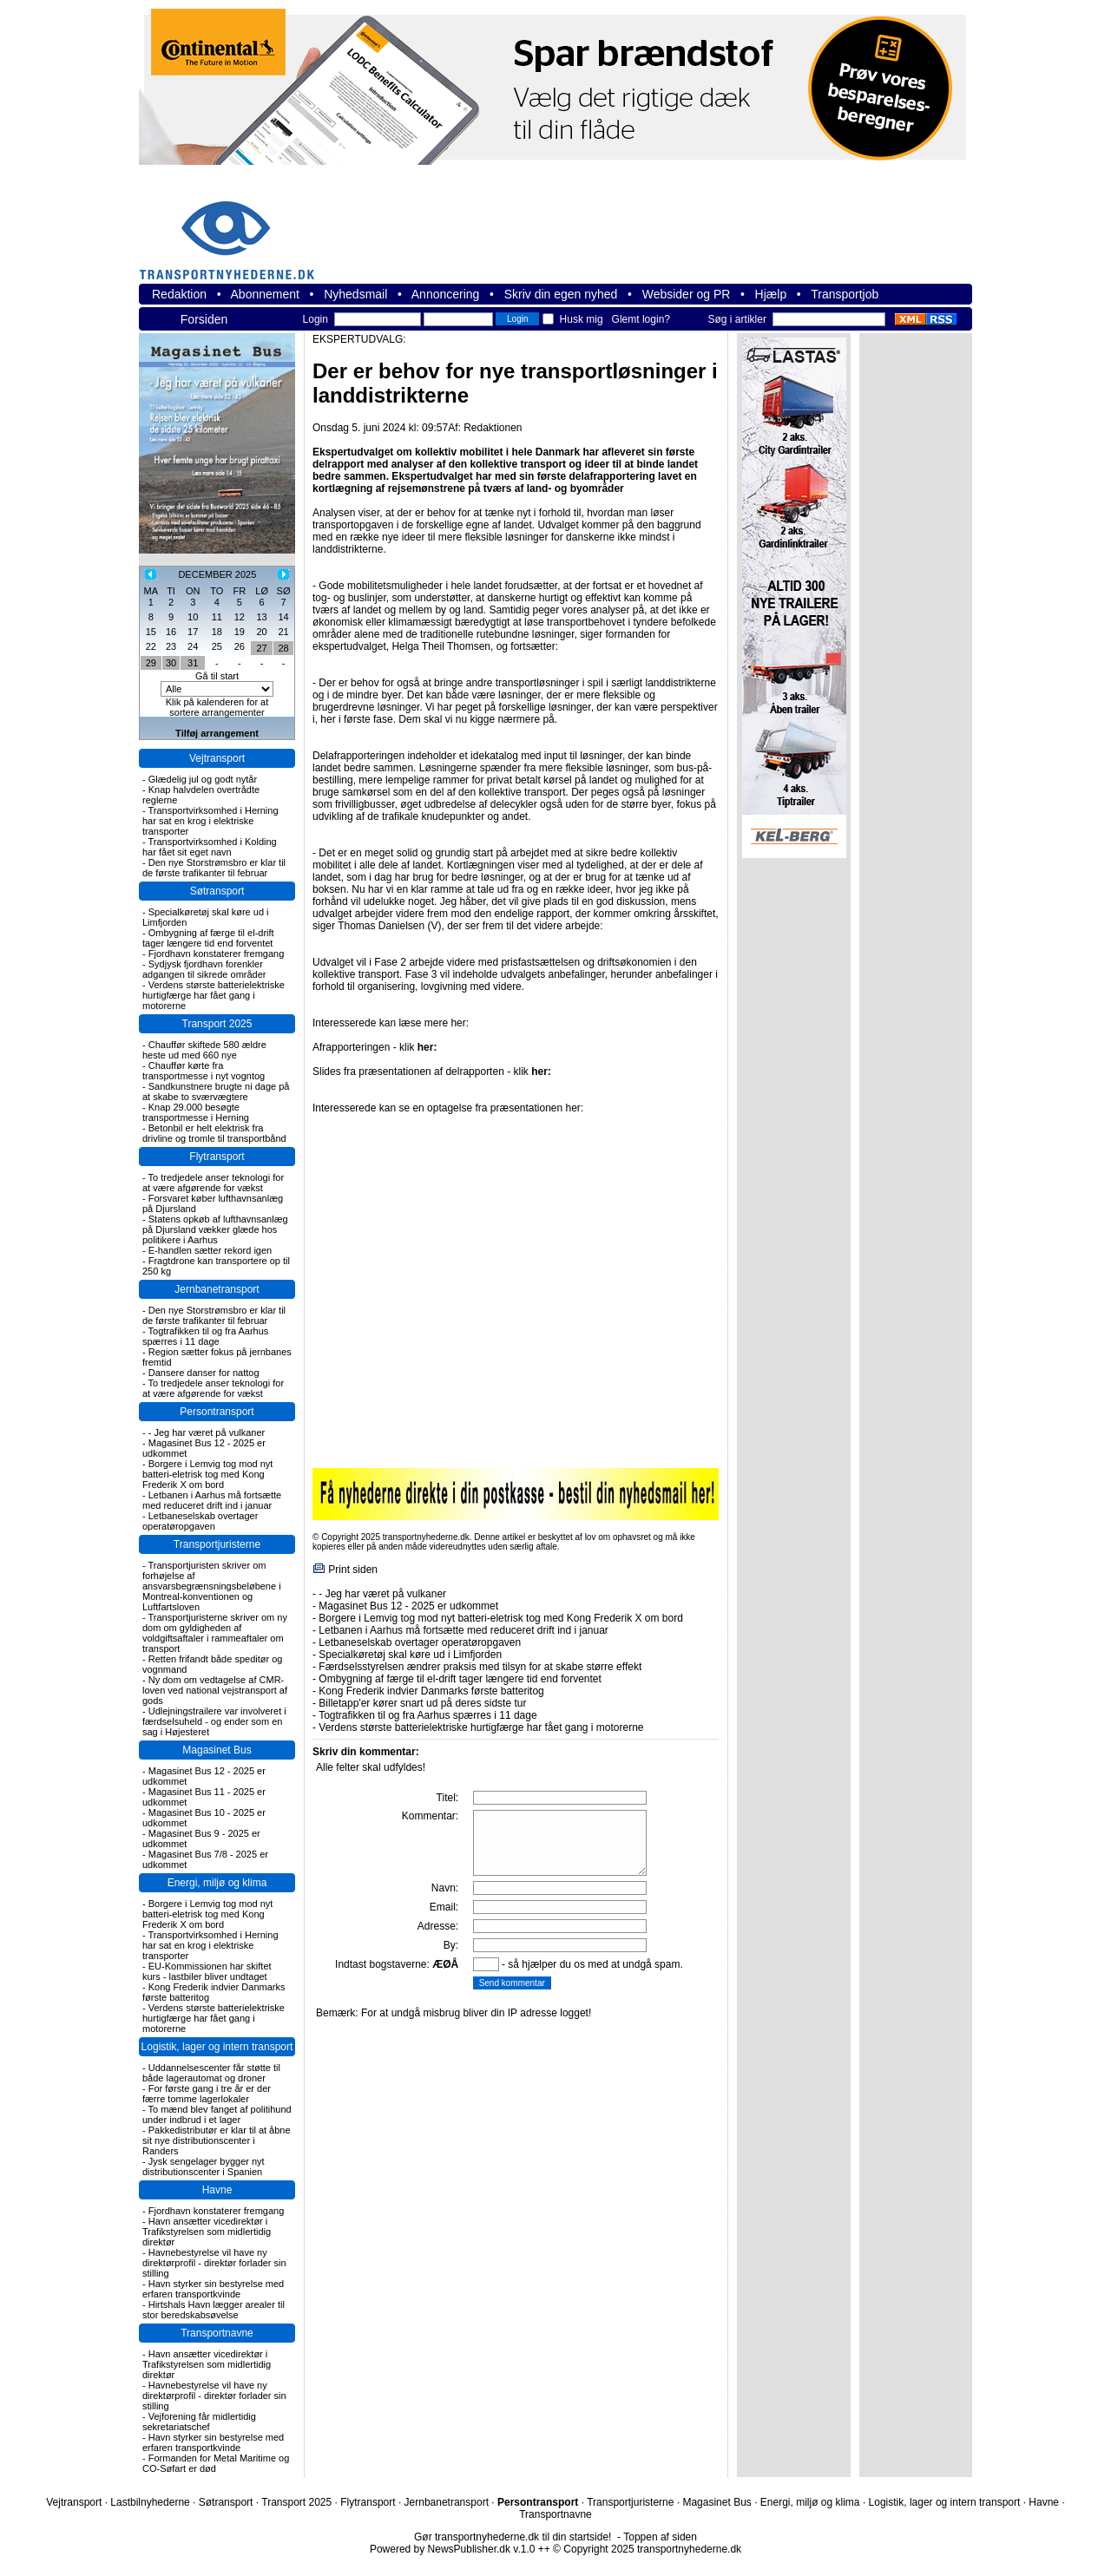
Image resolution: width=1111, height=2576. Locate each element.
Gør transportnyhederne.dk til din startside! (512, 2537)
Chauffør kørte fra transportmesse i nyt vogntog (203, 1070)
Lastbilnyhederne (149, 2502)
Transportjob (844, 294)
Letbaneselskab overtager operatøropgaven (200, 1521)
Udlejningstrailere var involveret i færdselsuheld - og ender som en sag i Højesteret (214, 1721)
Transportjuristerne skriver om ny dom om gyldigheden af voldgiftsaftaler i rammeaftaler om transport (214, 1633)
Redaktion (179, 294)
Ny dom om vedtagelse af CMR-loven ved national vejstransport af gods (214, 1690)
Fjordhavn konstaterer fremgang (216, 953)
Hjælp (771, 294)
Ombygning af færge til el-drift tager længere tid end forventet (208, 937)
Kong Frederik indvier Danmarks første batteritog (431, 1691)
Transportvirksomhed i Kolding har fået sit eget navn (209, 846)
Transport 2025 (217, 1024)
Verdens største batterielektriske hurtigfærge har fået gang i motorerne (213, 995)
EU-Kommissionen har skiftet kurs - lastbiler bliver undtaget (207, 1971)
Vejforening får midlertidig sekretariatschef (199, 2421)
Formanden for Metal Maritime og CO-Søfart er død (215, 2463)
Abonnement (265, 294)
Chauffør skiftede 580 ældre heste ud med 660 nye (204, 1049)
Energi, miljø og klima (217, 1883)
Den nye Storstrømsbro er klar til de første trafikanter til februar (214, 867)
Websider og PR (686, 294)
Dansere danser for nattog (204, 1372)
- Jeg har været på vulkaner (207, 1432)
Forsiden (204, 319)
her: (427, 1047)
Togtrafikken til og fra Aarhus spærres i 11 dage (205, 1336)
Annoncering (445, 294)
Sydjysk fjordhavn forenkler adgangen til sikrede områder (204, 969)
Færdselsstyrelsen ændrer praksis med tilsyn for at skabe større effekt (480, 1667)
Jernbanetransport (216, 1289)
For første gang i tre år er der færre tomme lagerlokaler (206, 2093)
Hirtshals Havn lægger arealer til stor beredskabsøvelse (213, 2309)
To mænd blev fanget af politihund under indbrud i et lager (217, 2114)
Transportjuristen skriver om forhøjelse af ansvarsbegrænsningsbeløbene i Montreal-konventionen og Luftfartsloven (211, 1586)
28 (283, 648)
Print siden (353, 1569)
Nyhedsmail (355, 294)
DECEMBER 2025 (217, 574)
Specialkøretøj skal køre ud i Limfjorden (410, 1655)
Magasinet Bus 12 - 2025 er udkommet (408, 1606)
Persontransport (216, 1412)
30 (171, 663)
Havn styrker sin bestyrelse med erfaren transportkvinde (213, 2288)
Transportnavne (217, 2333)
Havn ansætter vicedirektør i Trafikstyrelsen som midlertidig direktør (206, 2231)
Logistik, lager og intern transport (217, 2047)
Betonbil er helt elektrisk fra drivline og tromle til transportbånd (214, 1133)
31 (192, 663)
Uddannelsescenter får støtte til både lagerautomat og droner (211, 2072)
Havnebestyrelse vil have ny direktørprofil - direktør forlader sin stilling (214, 2262)
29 (151, 663)
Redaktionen (492, 428)
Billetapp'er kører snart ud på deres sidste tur (422, 1703)
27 (262, 648)
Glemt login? (641, 319)
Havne (217, 2190)
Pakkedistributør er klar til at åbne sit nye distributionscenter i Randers (216, 2140)
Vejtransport (217, 758)
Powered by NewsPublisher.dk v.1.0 (453, 2549)
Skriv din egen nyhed (561, 294)
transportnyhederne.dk (234, 229)
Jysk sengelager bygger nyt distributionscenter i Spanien (203, 2166)
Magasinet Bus (216, 1750)
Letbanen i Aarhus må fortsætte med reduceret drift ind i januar (211, 1500)
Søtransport (217, 891)
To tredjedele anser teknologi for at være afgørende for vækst (213, 1182)
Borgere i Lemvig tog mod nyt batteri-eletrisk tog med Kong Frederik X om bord (207, 1474)
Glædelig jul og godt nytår (202, 779)
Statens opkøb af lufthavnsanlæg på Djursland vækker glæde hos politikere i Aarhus (215, 1229)
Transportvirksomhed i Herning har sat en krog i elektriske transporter (210, 820)
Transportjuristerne (217, 1544)
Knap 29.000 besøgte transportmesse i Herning (195, 1112)
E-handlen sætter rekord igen (210, 1250)
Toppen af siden (660, 2537)
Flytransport (216, 1156)
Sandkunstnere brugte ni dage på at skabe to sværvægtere (215, 1091)
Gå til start (217, 676)
